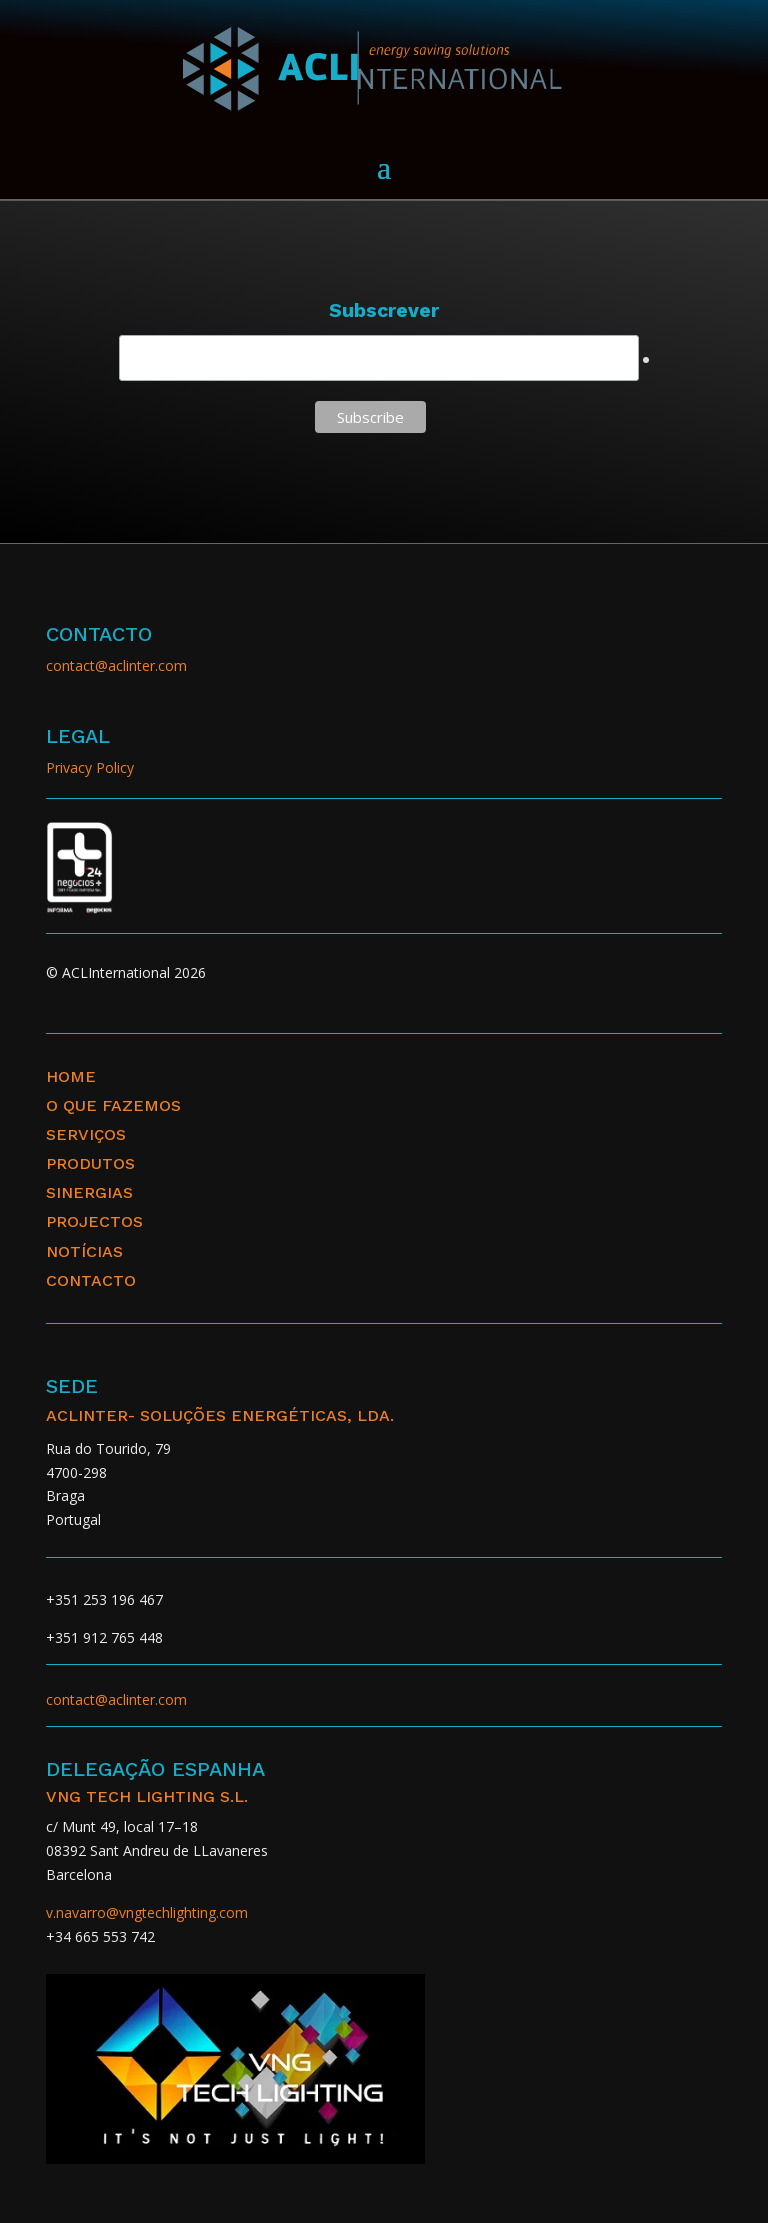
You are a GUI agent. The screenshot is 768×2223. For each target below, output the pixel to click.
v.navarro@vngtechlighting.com (147, 1912)
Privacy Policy (90, 767)
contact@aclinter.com (116, 665)
